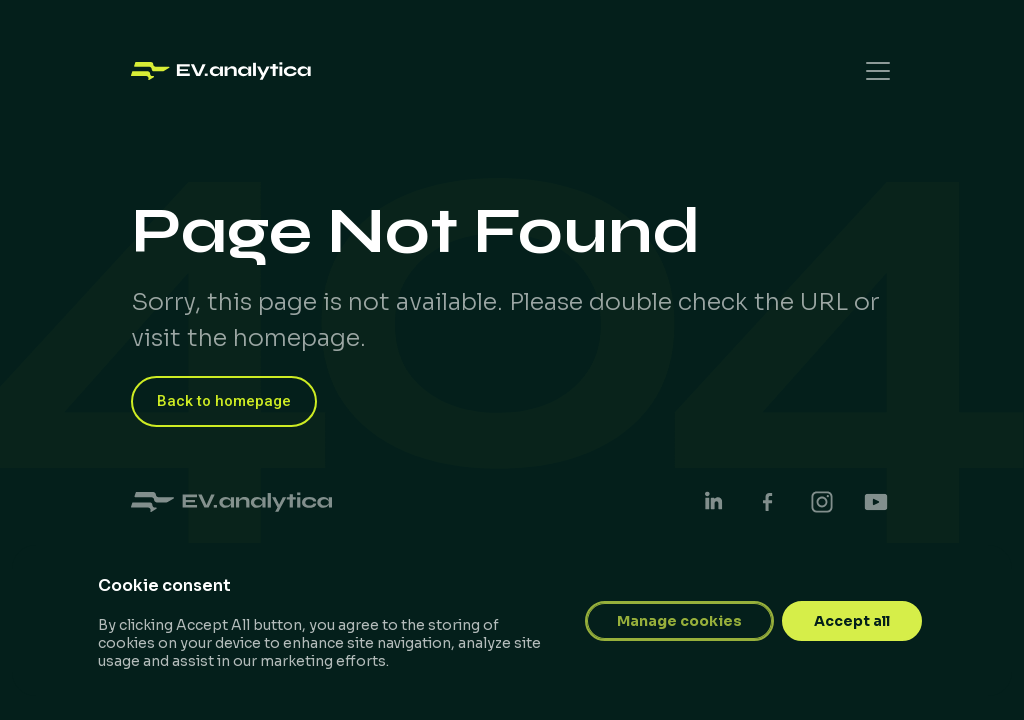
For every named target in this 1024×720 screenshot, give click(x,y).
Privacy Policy (530, 627)
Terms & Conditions (690, 627)
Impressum (838, 627)
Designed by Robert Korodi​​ (240, 683)
